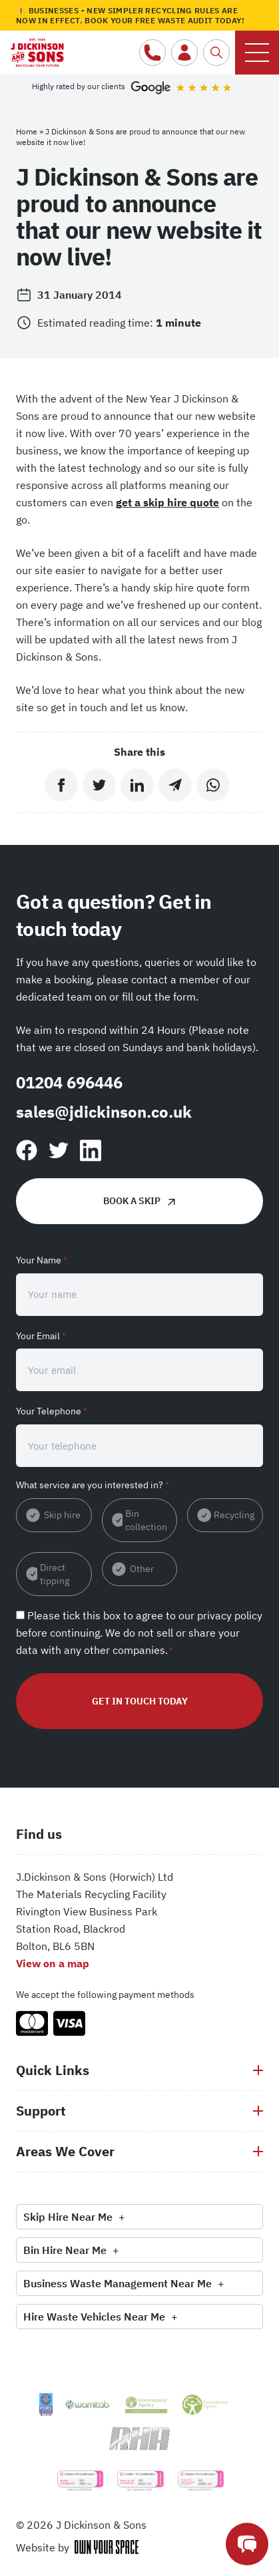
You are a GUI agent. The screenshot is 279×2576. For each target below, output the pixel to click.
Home (26, 131)
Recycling (234, 1515)
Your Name (41, 1260)
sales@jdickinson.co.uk (104, 1111)
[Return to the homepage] (37, 49)
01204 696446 (69, 1082)
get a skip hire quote (167, 502)
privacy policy (229, 1615)
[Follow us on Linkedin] (90, 1150)
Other (142, 1569)
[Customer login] (184, 52)
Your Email (41, 1336)
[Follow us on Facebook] (26, 1150)
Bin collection (146, 1520)
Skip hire (62, 1515)
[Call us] (152, 52)
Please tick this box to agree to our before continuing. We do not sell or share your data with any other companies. (139, 1633)
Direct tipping (54, 1574)
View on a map (52, 1963)
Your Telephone (51, 1411)
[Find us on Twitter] (58, 1150)
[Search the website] (216, 52)
